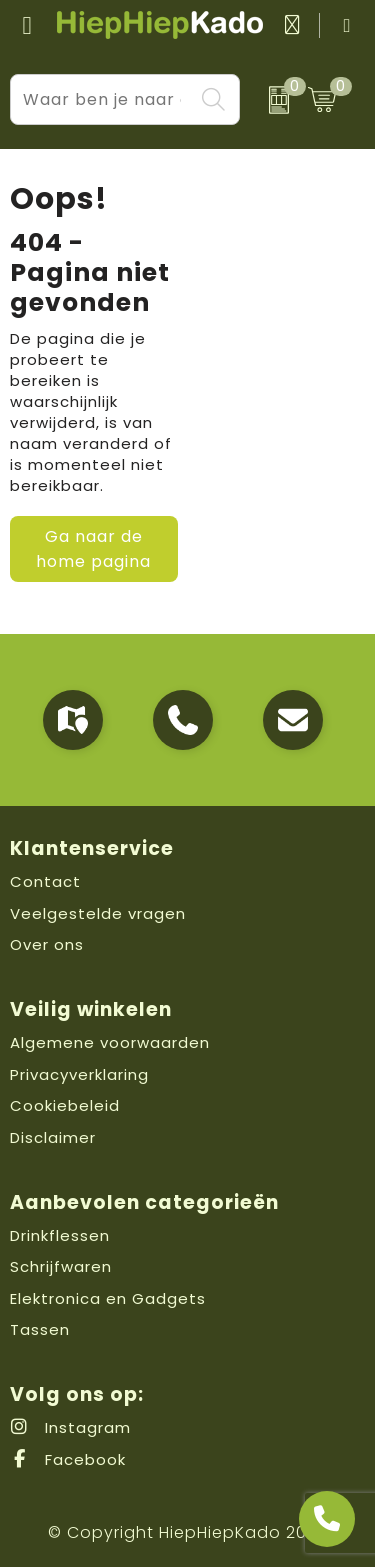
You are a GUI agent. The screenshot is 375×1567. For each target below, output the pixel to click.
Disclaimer (53, 1137)
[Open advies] (327, 1519)
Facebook (68, 1459)
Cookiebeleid (65, 1105)
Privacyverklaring (79, 1074)
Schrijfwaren (61, 1266)
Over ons (47, 944)
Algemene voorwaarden (110, 1042)
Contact (45, 881)
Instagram (70, 1427)
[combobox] (102, 99)
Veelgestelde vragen (98, 913)
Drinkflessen (60, 1235)
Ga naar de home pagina (93, 549)
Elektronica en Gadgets (108, 1298)
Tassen (40, 1329)
